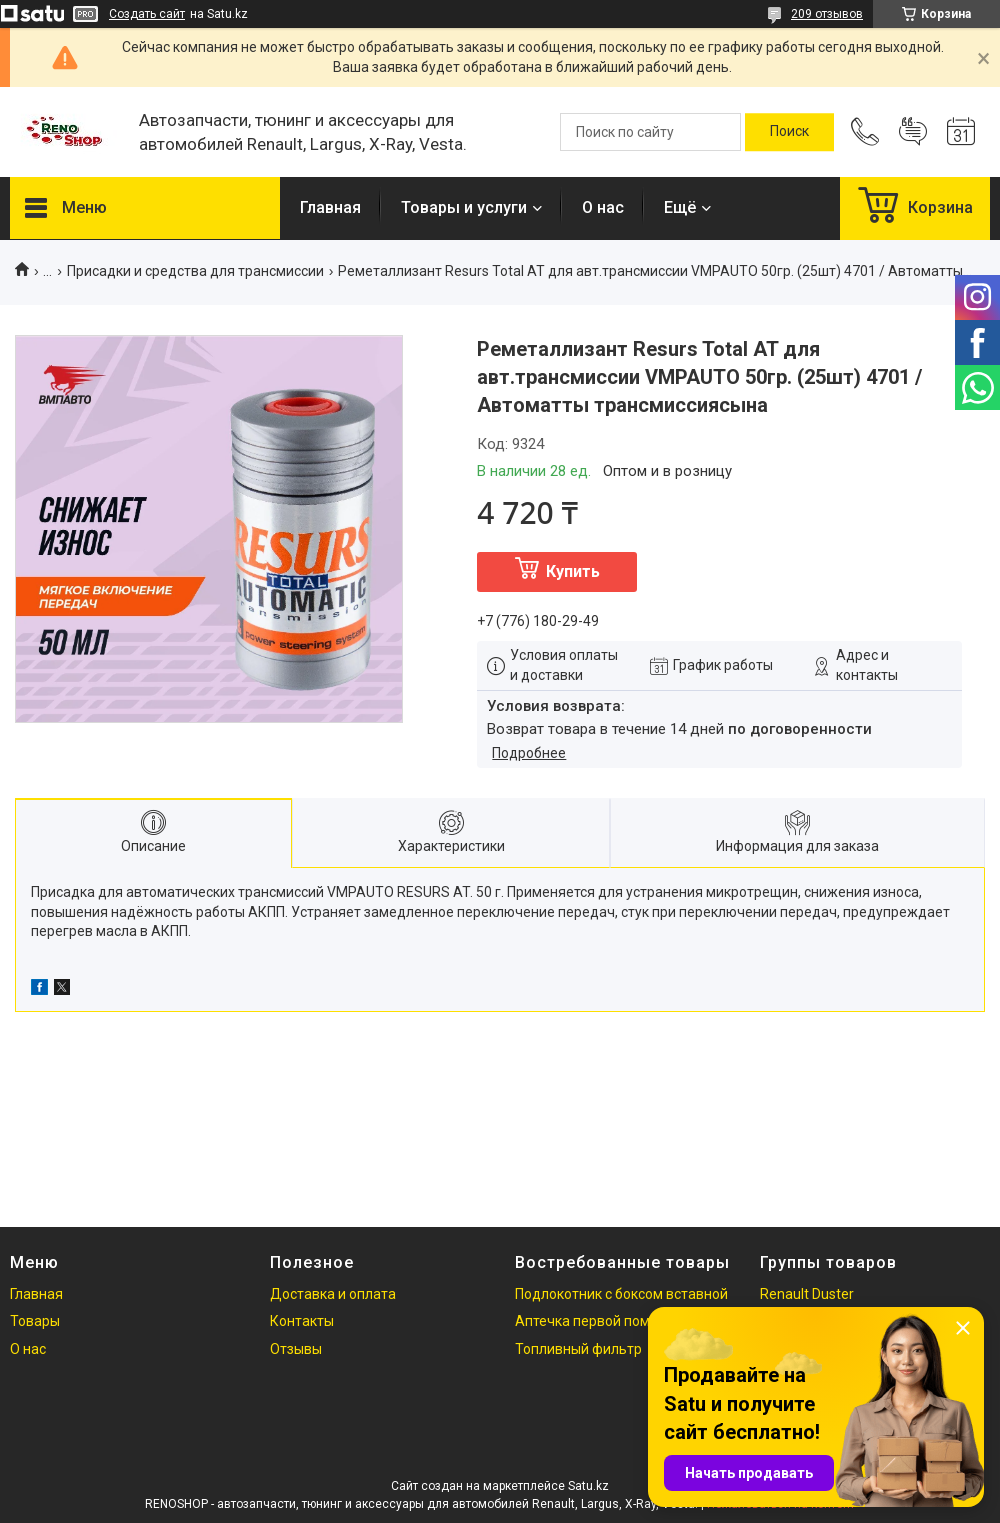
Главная (330, 207)
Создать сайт (147, 14)
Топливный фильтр (578, 1349)
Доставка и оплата (333, 1294)
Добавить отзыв (913, 132)
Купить (573, 571)
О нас (603, 207)
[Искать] (789, 132)
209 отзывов (827, 14)
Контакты (302, 1321)
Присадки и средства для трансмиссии (195, 271)
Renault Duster (807, 1294)
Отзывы (296, 1349)
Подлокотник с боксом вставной (621, 1294)
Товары (35, 1321)
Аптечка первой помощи (596, 1321)
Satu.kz (588, 1486)
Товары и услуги (464, 207)
